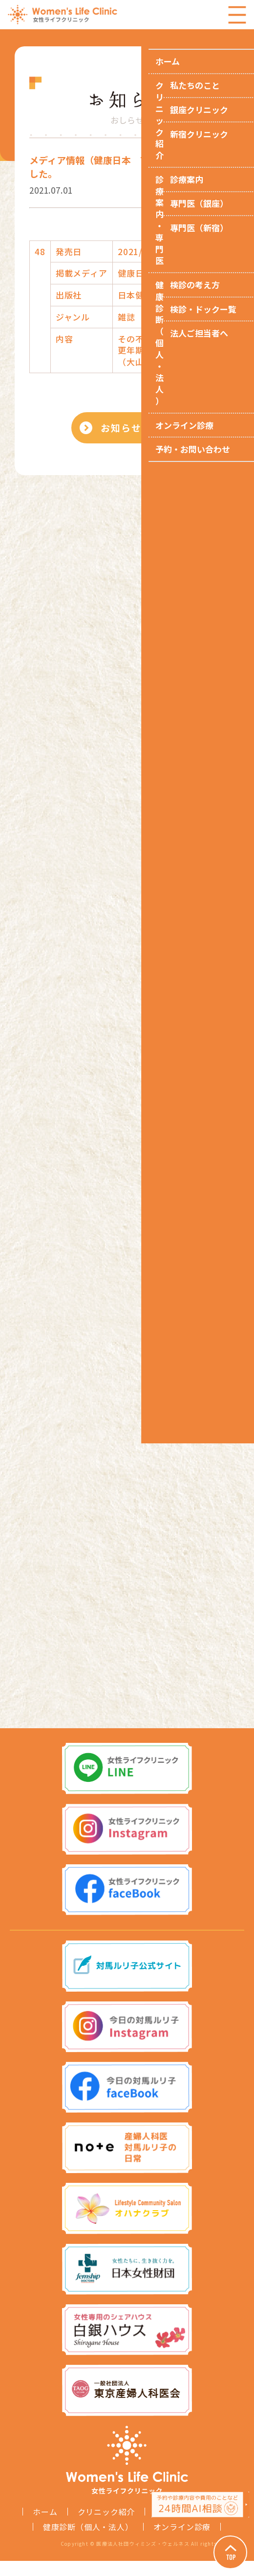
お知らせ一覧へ (139, 431)
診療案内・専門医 (187, 2527)
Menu (237, 14)
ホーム (45, 2527)
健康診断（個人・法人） (88, 2542)
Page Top (224, 2546)
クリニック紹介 (106, 2527)
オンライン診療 (182, 2542)
